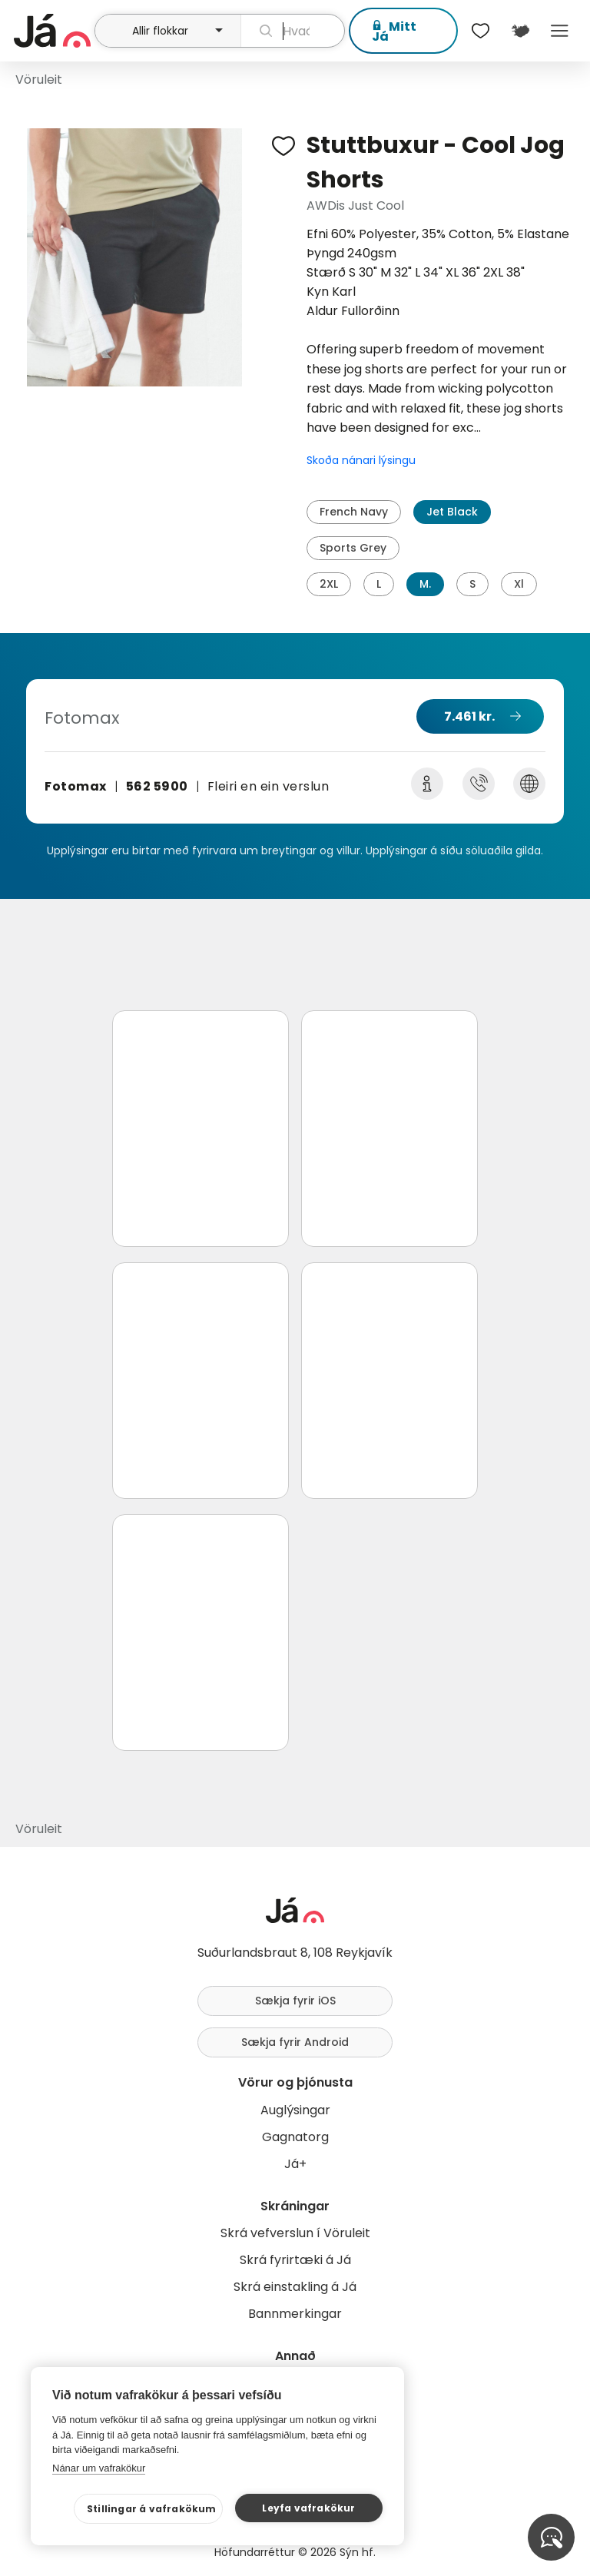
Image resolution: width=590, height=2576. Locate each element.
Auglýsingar (295, 2110)
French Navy (354, 511)
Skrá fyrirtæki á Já (295, 2260)
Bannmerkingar (295, 2313)
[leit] (292, 31)
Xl (519, 584)
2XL (329, 584)
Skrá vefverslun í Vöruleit (295, 2233)
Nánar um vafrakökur (98, 2468)
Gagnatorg (295, 2137)
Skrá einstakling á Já (295, 2287)
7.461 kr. (469, 716)
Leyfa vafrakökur (308, 2508)
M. (425, 584)
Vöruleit (38, 79)
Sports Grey (353, 547)
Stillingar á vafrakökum (152, 2508)
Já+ (295, 2164)
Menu (559, 31)
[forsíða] (52, 31)
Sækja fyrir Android (295, 2042)
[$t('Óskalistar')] (481, 31)
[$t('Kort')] (519, 31)
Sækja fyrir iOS (295, 2000)
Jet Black (452, 511)
